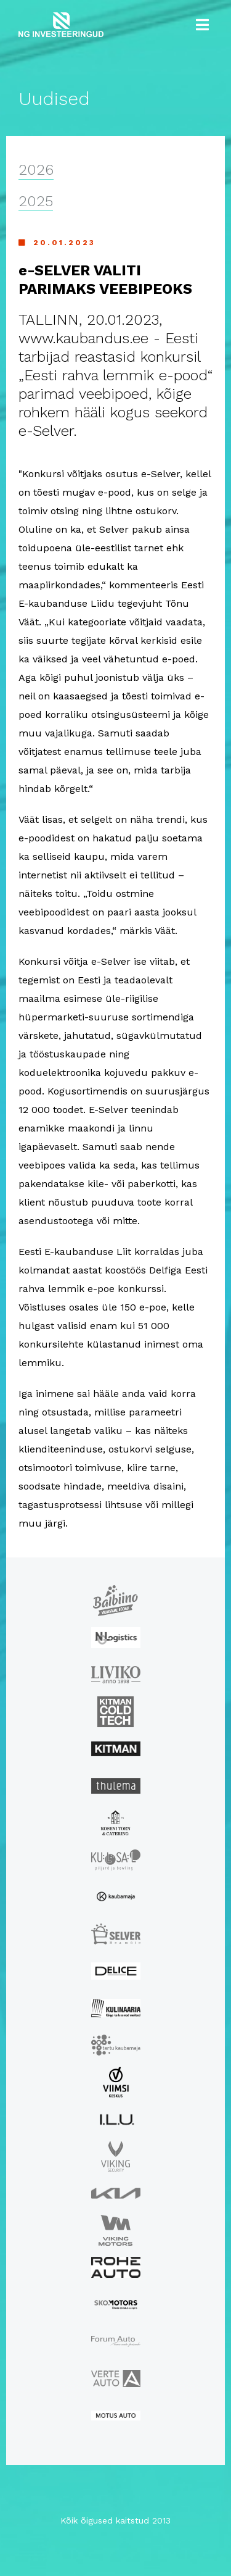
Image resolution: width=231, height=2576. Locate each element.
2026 (36, 169)
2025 (35, 201)
